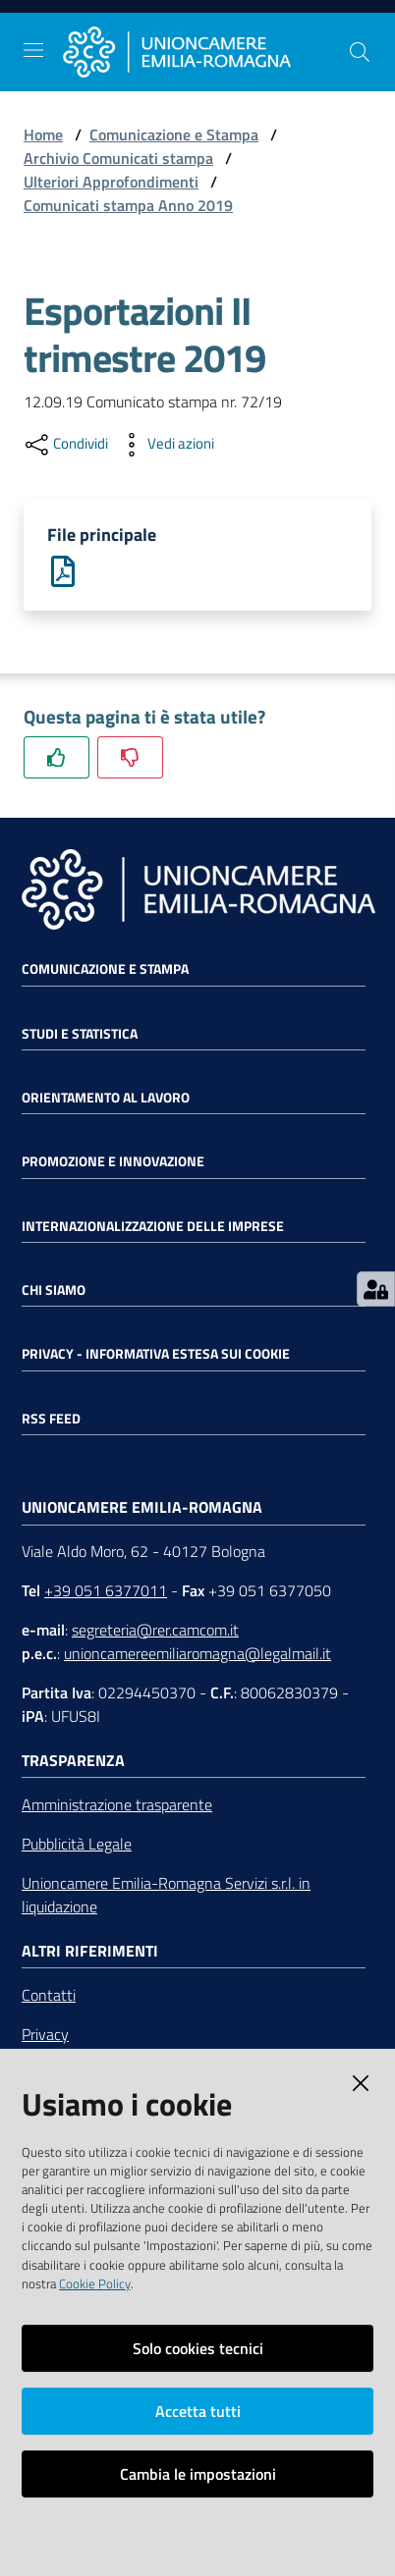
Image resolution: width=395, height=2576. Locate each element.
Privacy (45, 2034)
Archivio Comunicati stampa (118, 158)
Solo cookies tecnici (198, 2348)
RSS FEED (51, 1418)
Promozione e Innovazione (113, 1161)
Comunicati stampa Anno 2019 (128, 205)
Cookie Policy (95, 2283)
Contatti (49, 1995)
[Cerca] (359, 52)
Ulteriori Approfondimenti (111, 181)
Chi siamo (53, 1290)
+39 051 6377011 (105, 1590)
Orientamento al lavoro (106, 1097)
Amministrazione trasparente (117, 1804)
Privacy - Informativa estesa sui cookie (156, 1354)
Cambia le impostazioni (198, 2474)
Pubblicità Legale (77, 1843)
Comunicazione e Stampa (173, 134)
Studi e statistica (80, 1034)
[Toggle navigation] (33, 50)
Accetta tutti (198, 2411)
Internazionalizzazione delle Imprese (153, 1226)
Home (43, 134)
